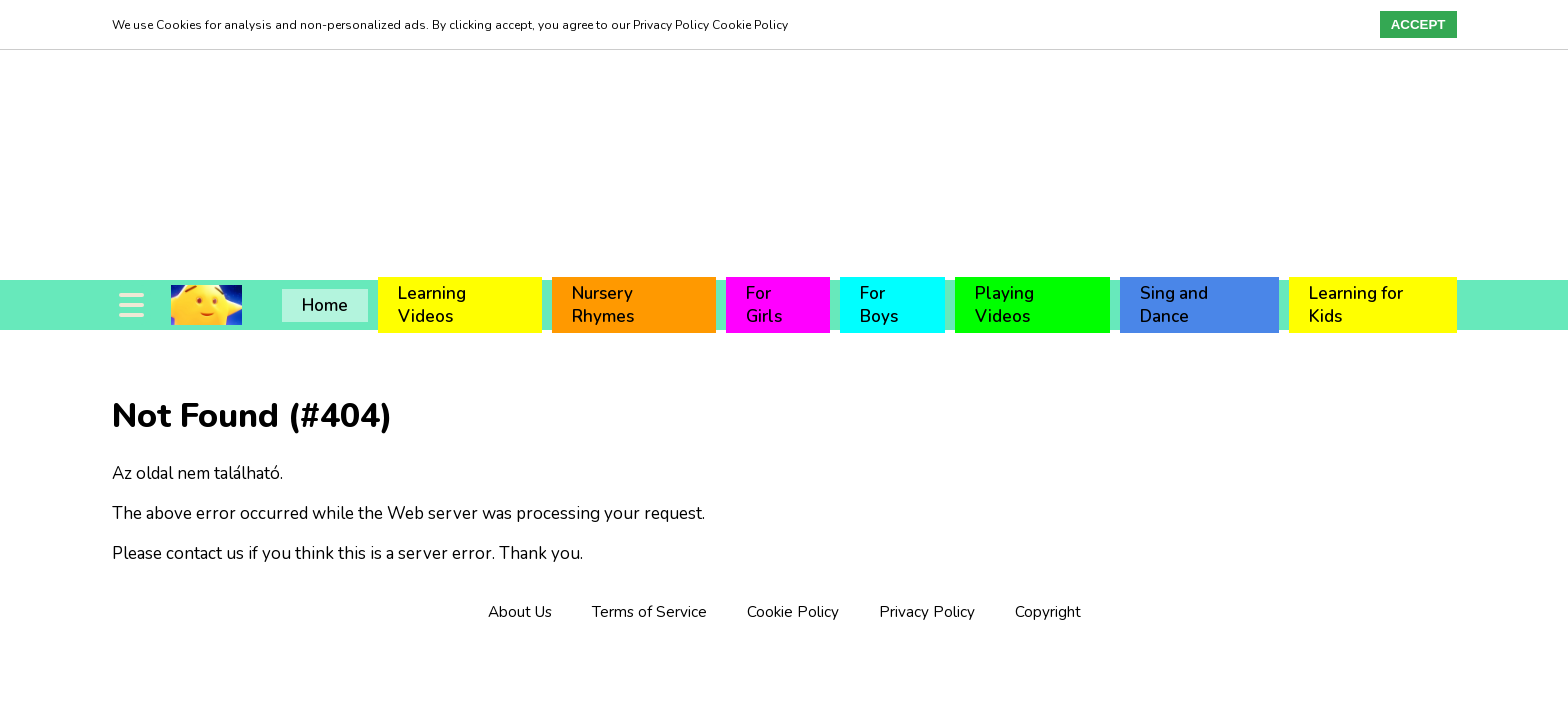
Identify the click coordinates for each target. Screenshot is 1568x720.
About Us (520, 612)
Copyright (1048, 612)
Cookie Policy (793, 612)
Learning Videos (432, 305)
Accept (1418, 24)
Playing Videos (1004, 305)
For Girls (764, 305)
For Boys (879, 305)
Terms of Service (649, 612)
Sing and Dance (1174, 305)
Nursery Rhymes (603, 305)
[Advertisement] (600, 140)
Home (325, 305)
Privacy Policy (927, 612)
